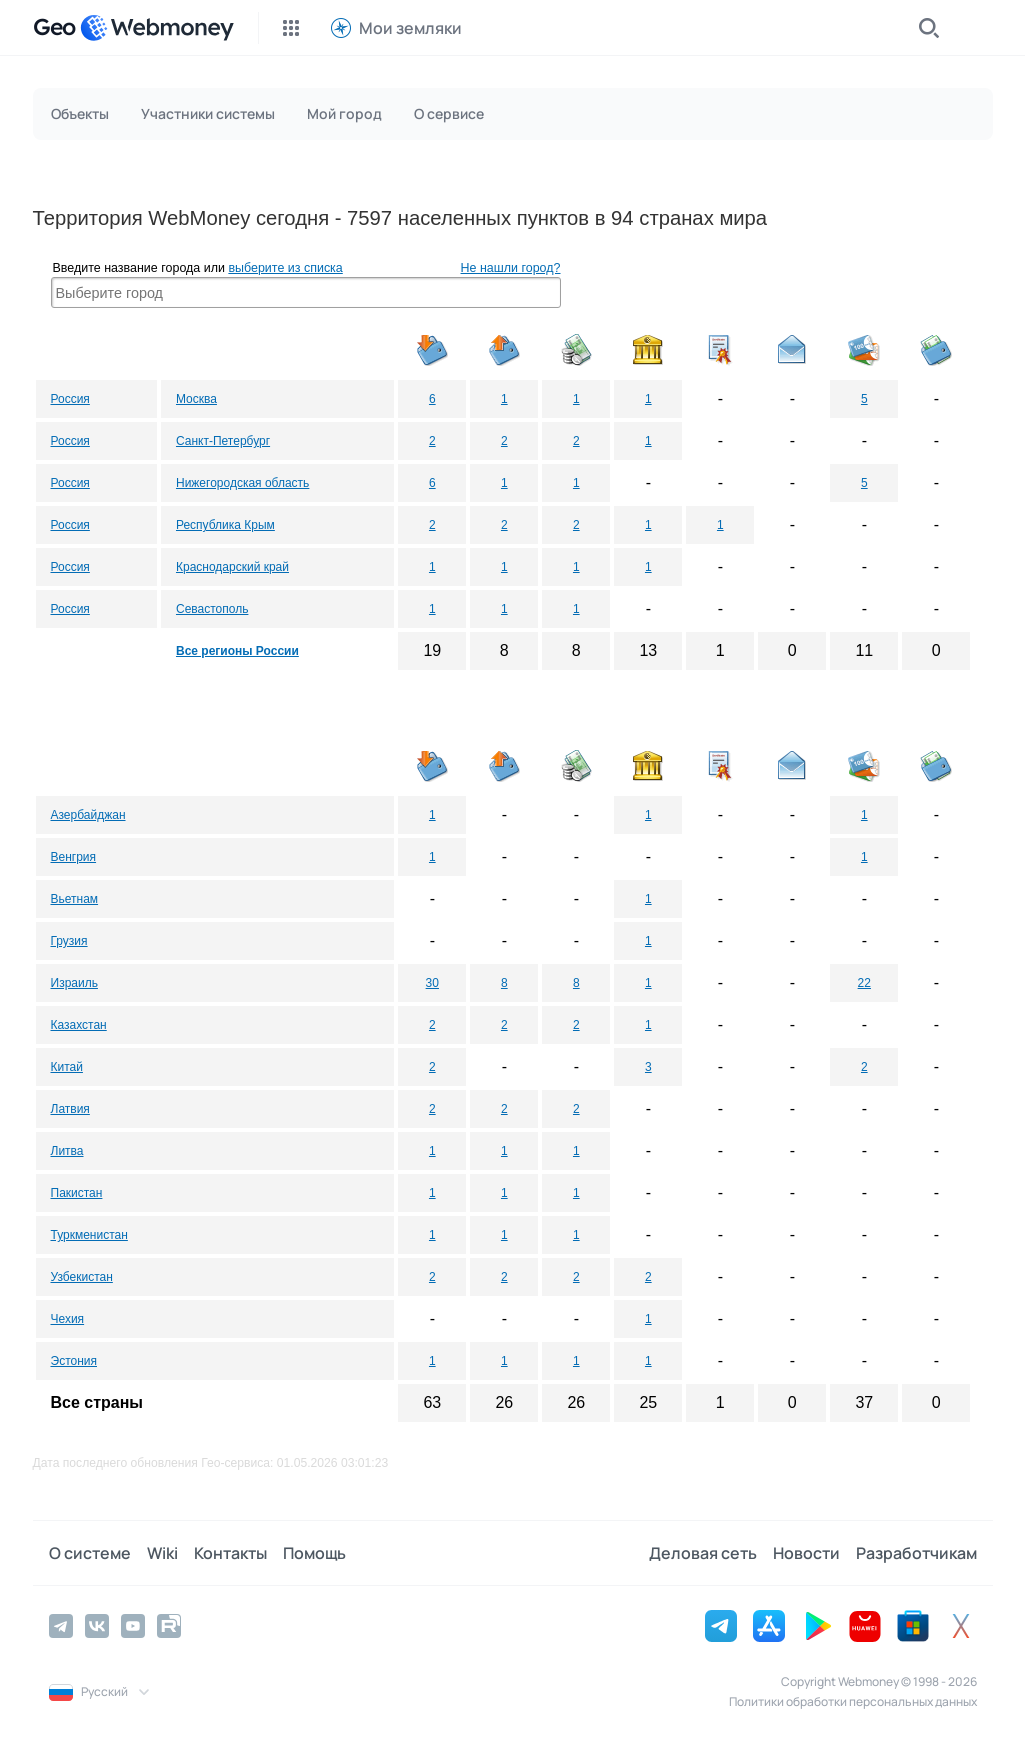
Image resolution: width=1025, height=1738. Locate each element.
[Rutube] (169, 1626)
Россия (70, 399)
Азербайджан (88, 815)
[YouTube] (133, 1626)
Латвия (70, 1109)
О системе (90, 1553)
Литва (67, 1151)
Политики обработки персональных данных (853, 1701)
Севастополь (212, 609)
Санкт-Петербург (223, 441)
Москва (196, 399)
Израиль (74, 983)
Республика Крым (225, 525)
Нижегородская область (242, 483)
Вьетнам (75, 899)
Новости (806, 1553)
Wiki (162, 1553)
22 (864, 983)
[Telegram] (61, 1626)
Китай (67, 1067)
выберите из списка (285, 268)
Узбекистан (82, 1277)
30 (432, 983)
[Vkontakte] (97, 1626)
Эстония (74, 1361)
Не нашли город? (511, 268)
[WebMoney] (157, 28)
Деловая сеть (703, 1553)
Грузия (69, 941)
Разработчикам (916, 1553)
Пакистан (77, 1193)
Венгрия (74, 857)
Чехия (68, 1319)
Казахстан (79, 1025)
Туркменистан (89, 1235)
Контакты (230, 1553)
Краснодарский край (232, 567)
